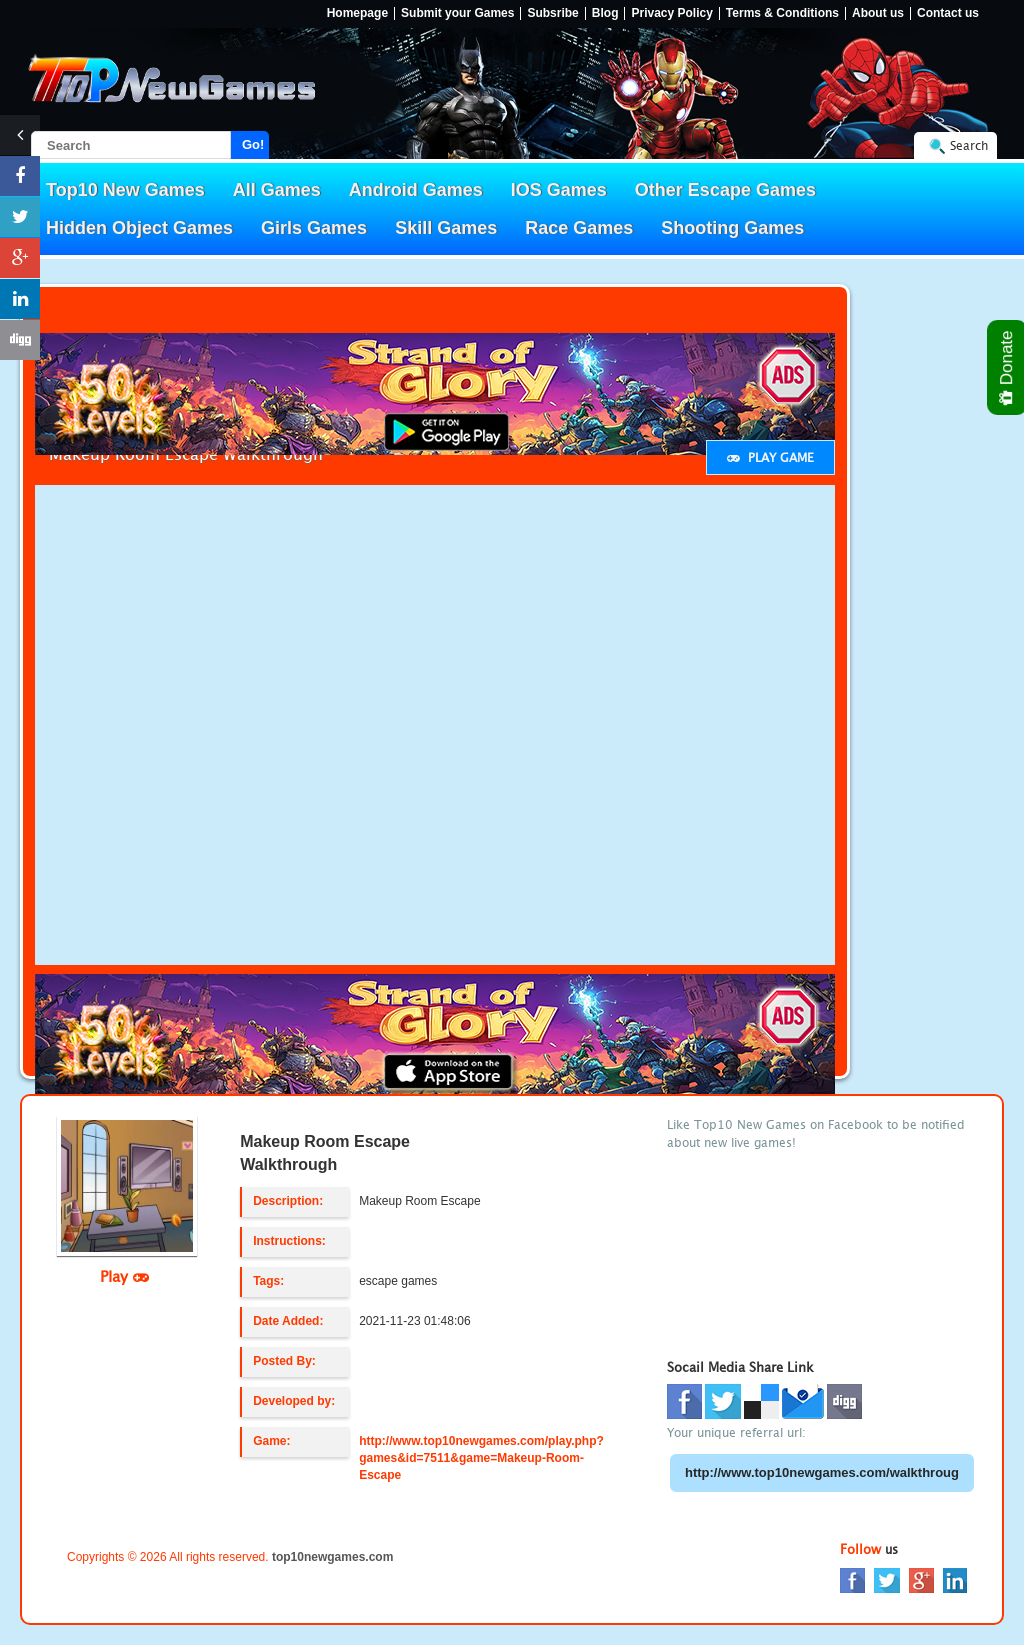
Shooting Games (732, 228)
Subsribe (552, 13)
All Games (277, 190)
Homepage (357, 13)
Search (969, 145)
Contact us (948, 13)
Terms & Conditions (782, 13)
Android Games (416, 190)
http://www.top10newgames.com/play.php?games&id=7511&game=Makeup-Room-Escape (481, 1458)
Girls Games (314, 228)
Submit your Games (457, 13)
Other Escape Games (725, 190)
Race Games (579, 228)
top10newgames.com (332, 1557)
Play (124, 1276)
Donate (1007, 367)
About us (878, 13)
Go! (253, 144)
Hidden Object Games (139, 228)
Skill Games (446, 228)
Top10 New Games (125, 190)
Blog (605, 13)
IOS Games (559, 190)
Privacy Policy (671, 13)
